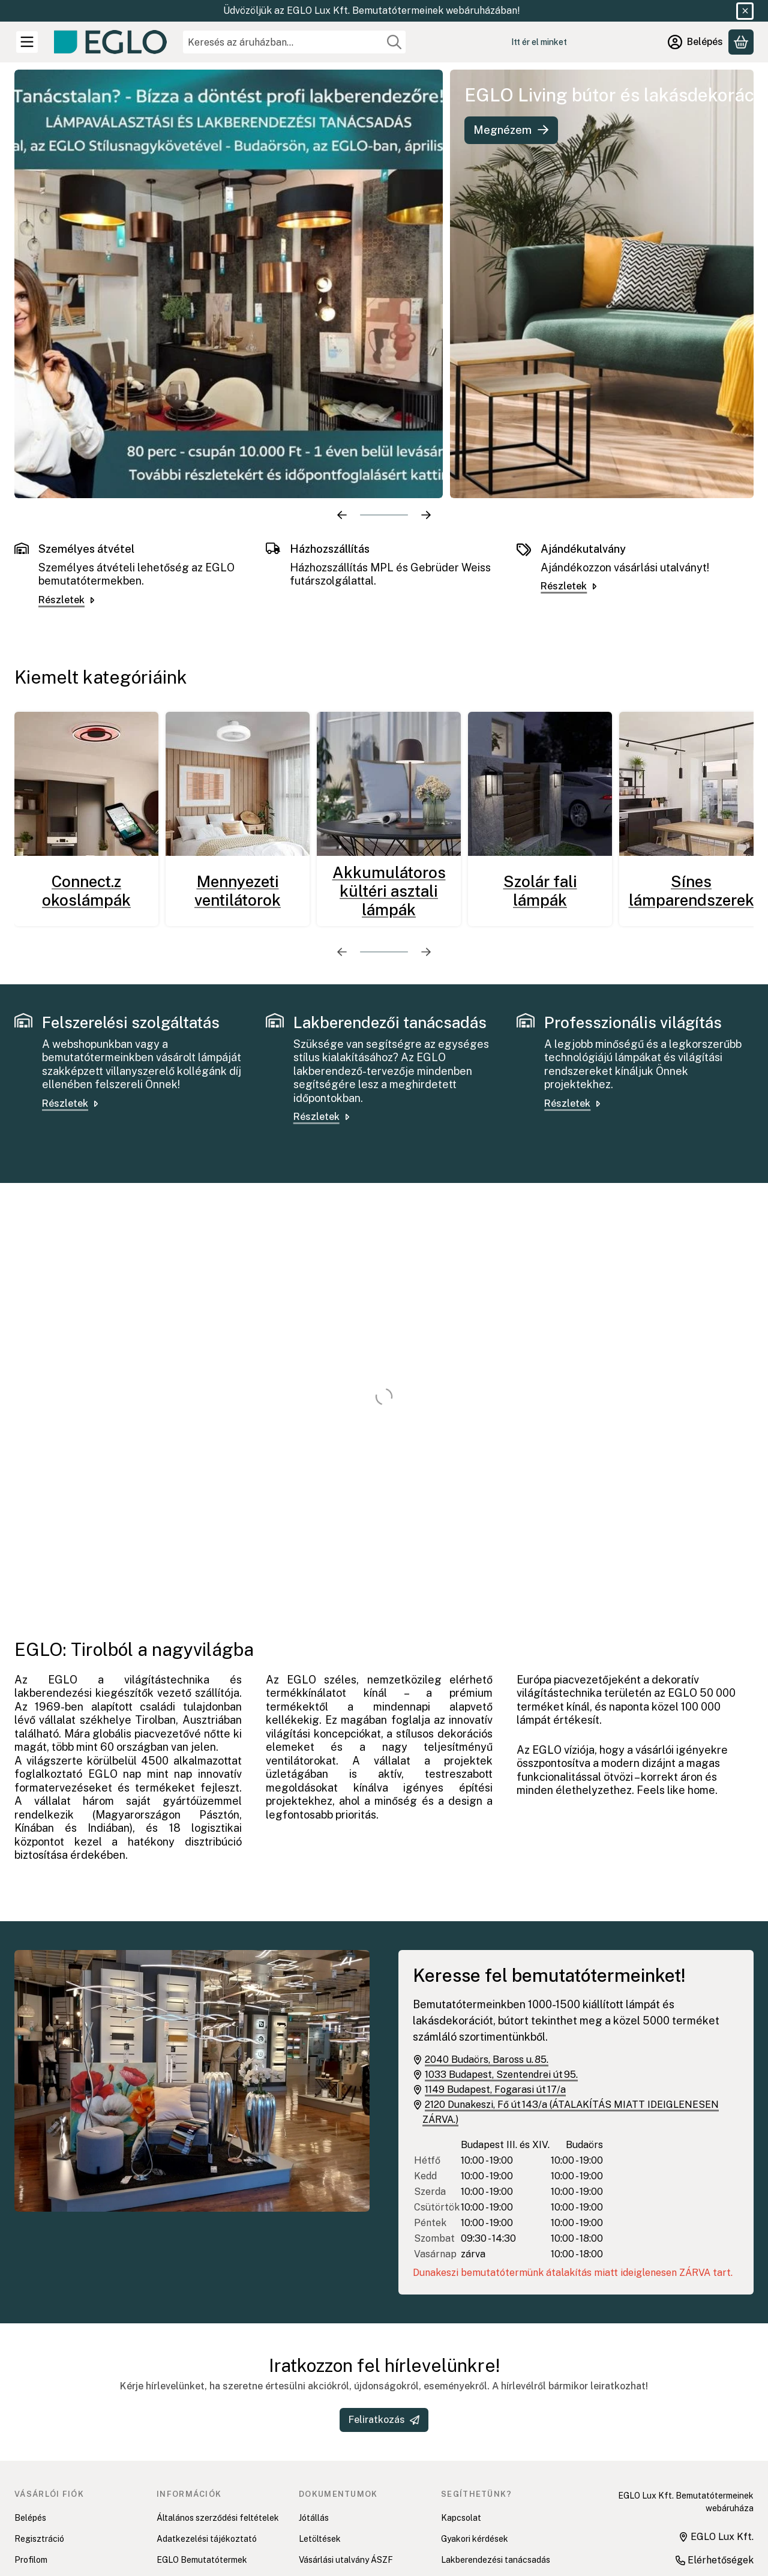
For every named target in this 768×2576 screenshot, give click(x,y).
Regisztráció (39, 2434)
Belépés (30, 2413)
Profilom (30, 2455)
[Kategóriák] (27, 42)
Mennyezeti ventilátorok (237, 786)
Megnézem (511, 130)
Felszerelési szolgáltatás (490, 2476)
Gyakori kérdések (474, 2434)
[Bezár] (745, 11)
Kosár (25, 2476)
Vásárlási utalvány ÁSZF (346, 2455)
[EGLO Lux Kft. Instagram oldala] (662, 2490)
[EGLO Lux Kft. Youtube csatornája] (629, 2490)
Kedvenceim (38, 2497)
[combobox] (294, 42)
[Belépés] (695, 42)
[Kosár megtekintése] (741, 42)
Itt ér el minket (539, 42)
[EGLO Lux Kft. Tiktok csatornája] (696, 2490)
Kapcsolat (461, 2413)
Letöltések (320, 2434)
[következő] (426, 410)
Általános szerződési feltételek (218, 2413)
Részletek (67, 495)
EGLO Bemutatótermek (202, 2455)
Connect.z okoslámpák (86, 786)
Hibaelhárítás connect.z (487, 2497)
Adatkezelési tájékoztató (207, 2434)
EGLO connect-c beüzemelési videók (498, 2525)
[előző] (342, 410)
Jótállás (314, 2413)
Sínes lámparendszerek (691, 786)
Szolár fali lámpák (540, 786)
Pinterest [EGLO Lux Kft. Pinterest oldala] (601, 2507)
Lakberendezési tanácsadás (495, 2455)
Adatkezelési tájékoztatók (351, 2476)
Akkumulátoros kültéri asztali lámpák (389, 786)
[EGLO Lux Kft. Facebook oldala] (595, 2490)
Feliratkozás (384, 2315)
